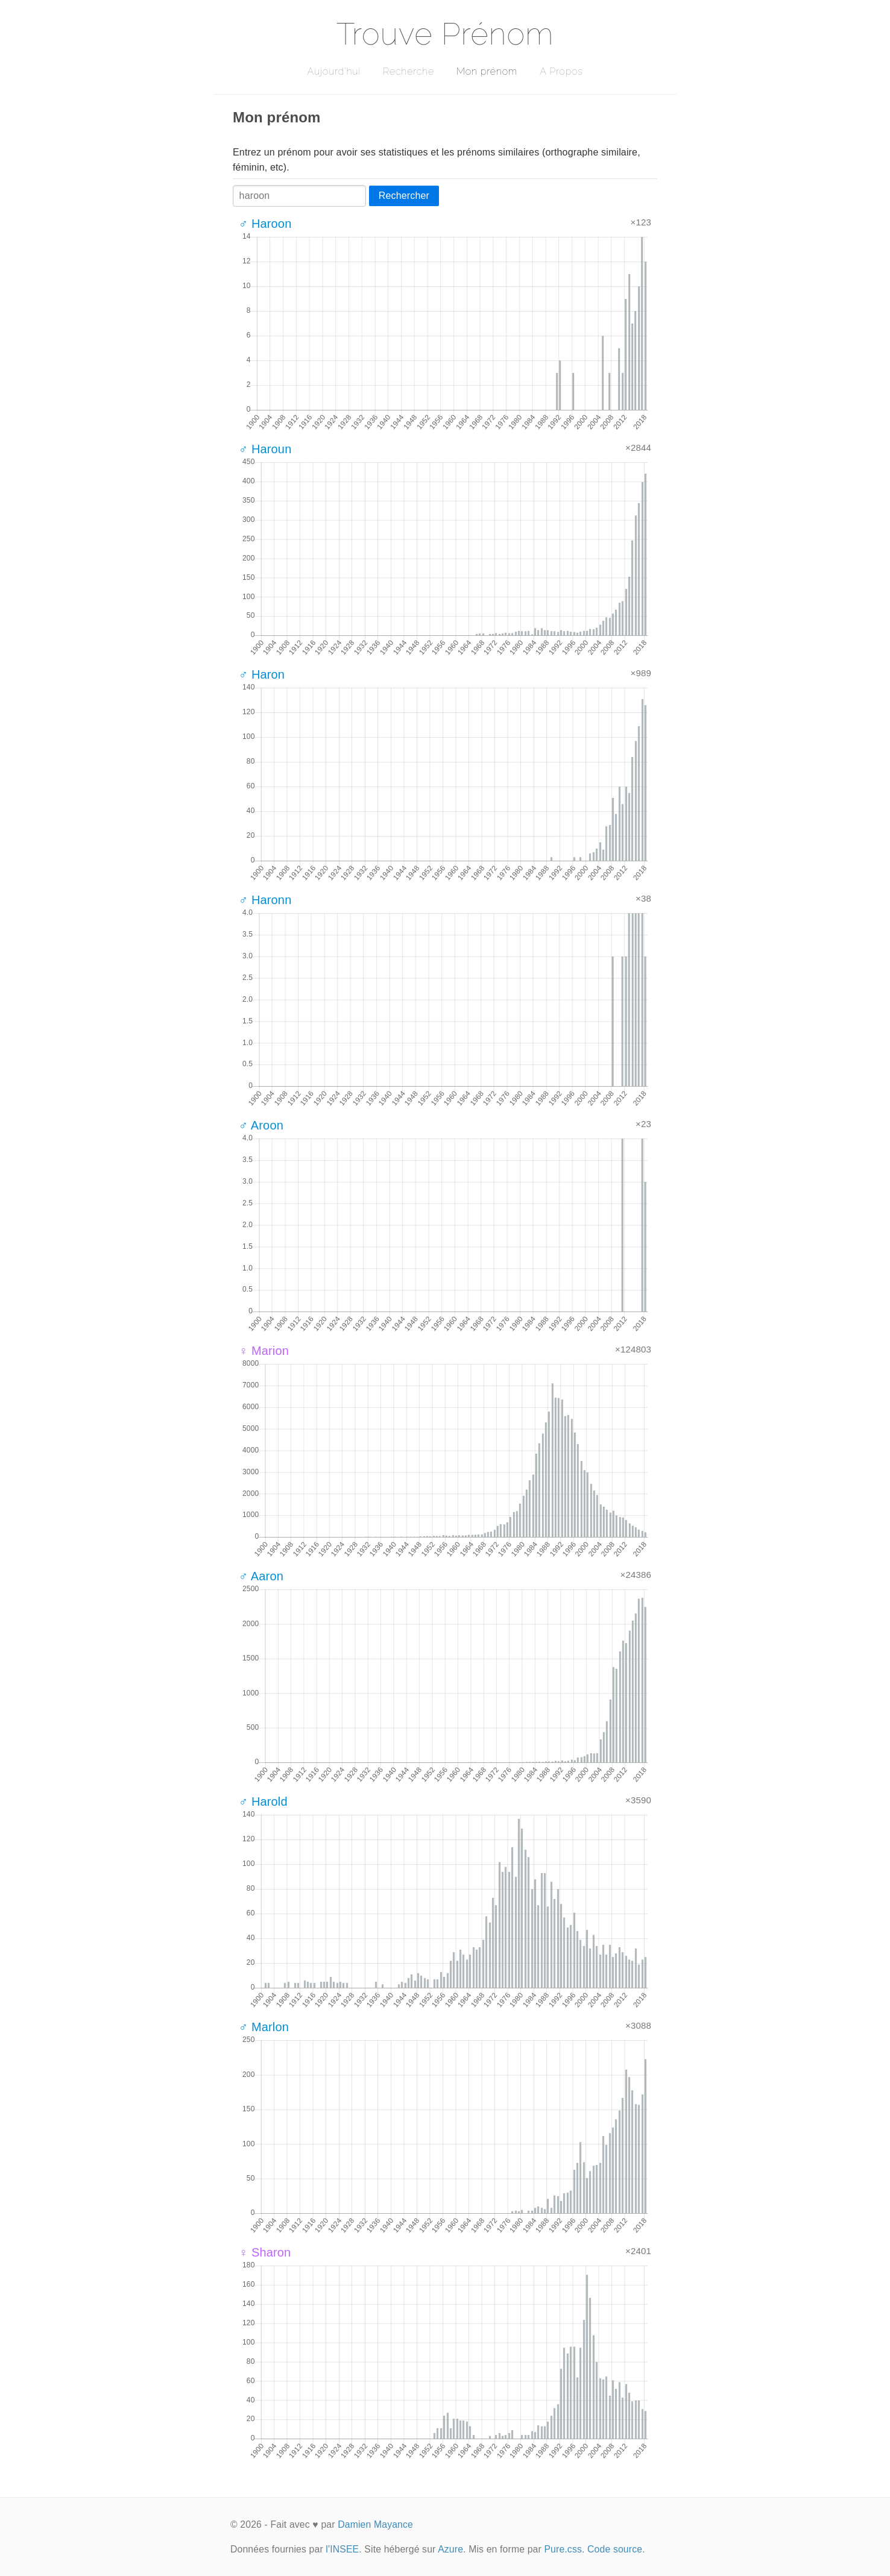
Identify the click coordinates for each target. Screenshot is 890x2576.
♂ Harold (263, 1801)
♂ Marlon (264, 2027)
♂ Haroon (265, 223)
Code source (614, 2549)
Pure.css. (564, 2549)
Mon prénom (486, 71)
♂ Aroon (261, 1125)
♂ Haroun (265, 449)
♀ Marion (264, 1350)
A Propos (561, 71)
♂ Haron (262, 674)
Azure (450, 2549)
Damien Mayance (375, 2524)
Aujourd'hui (334, 71)
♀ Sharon (265, 2252)
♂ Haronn (265, 899)
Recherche (408, 71)
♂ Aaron (261, 1576)
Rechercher (404, 195)
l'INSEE (342, 2549)
